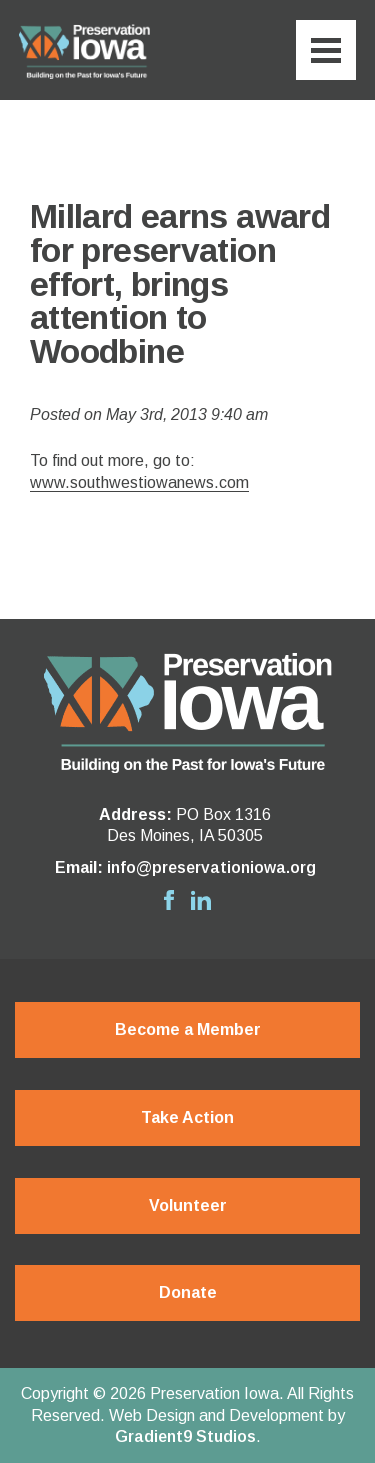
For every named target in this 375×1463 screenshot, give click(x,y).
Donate (188, 1292)
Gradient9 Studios (185, 1436)
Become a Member (188, 1029)
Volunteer (188, 1205)
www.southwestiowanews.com (139, 482)
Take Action (187, 1117)
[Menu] (326, 50)
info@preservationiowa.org (211, 867)
